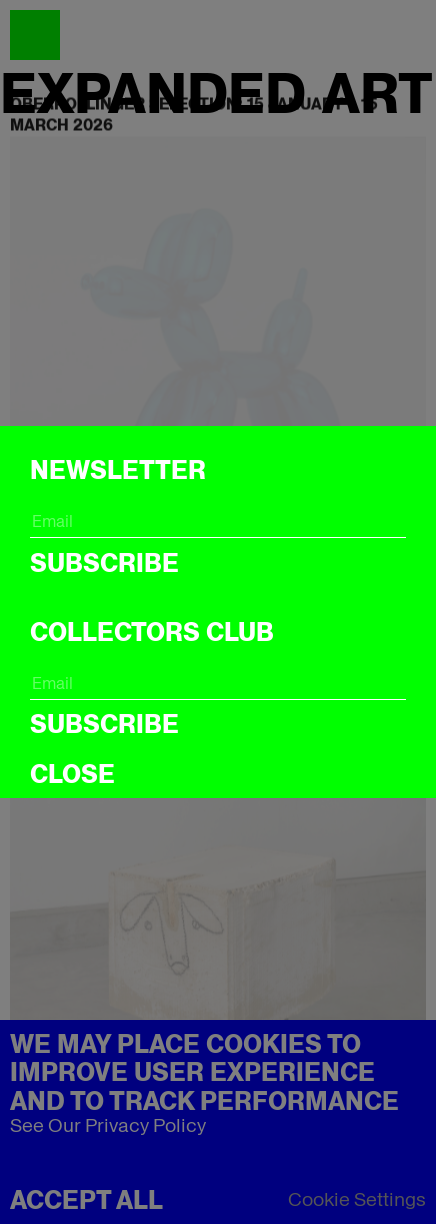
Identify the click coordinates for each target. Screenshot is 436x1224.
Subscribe (104, 563)
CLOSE (72, 774)
